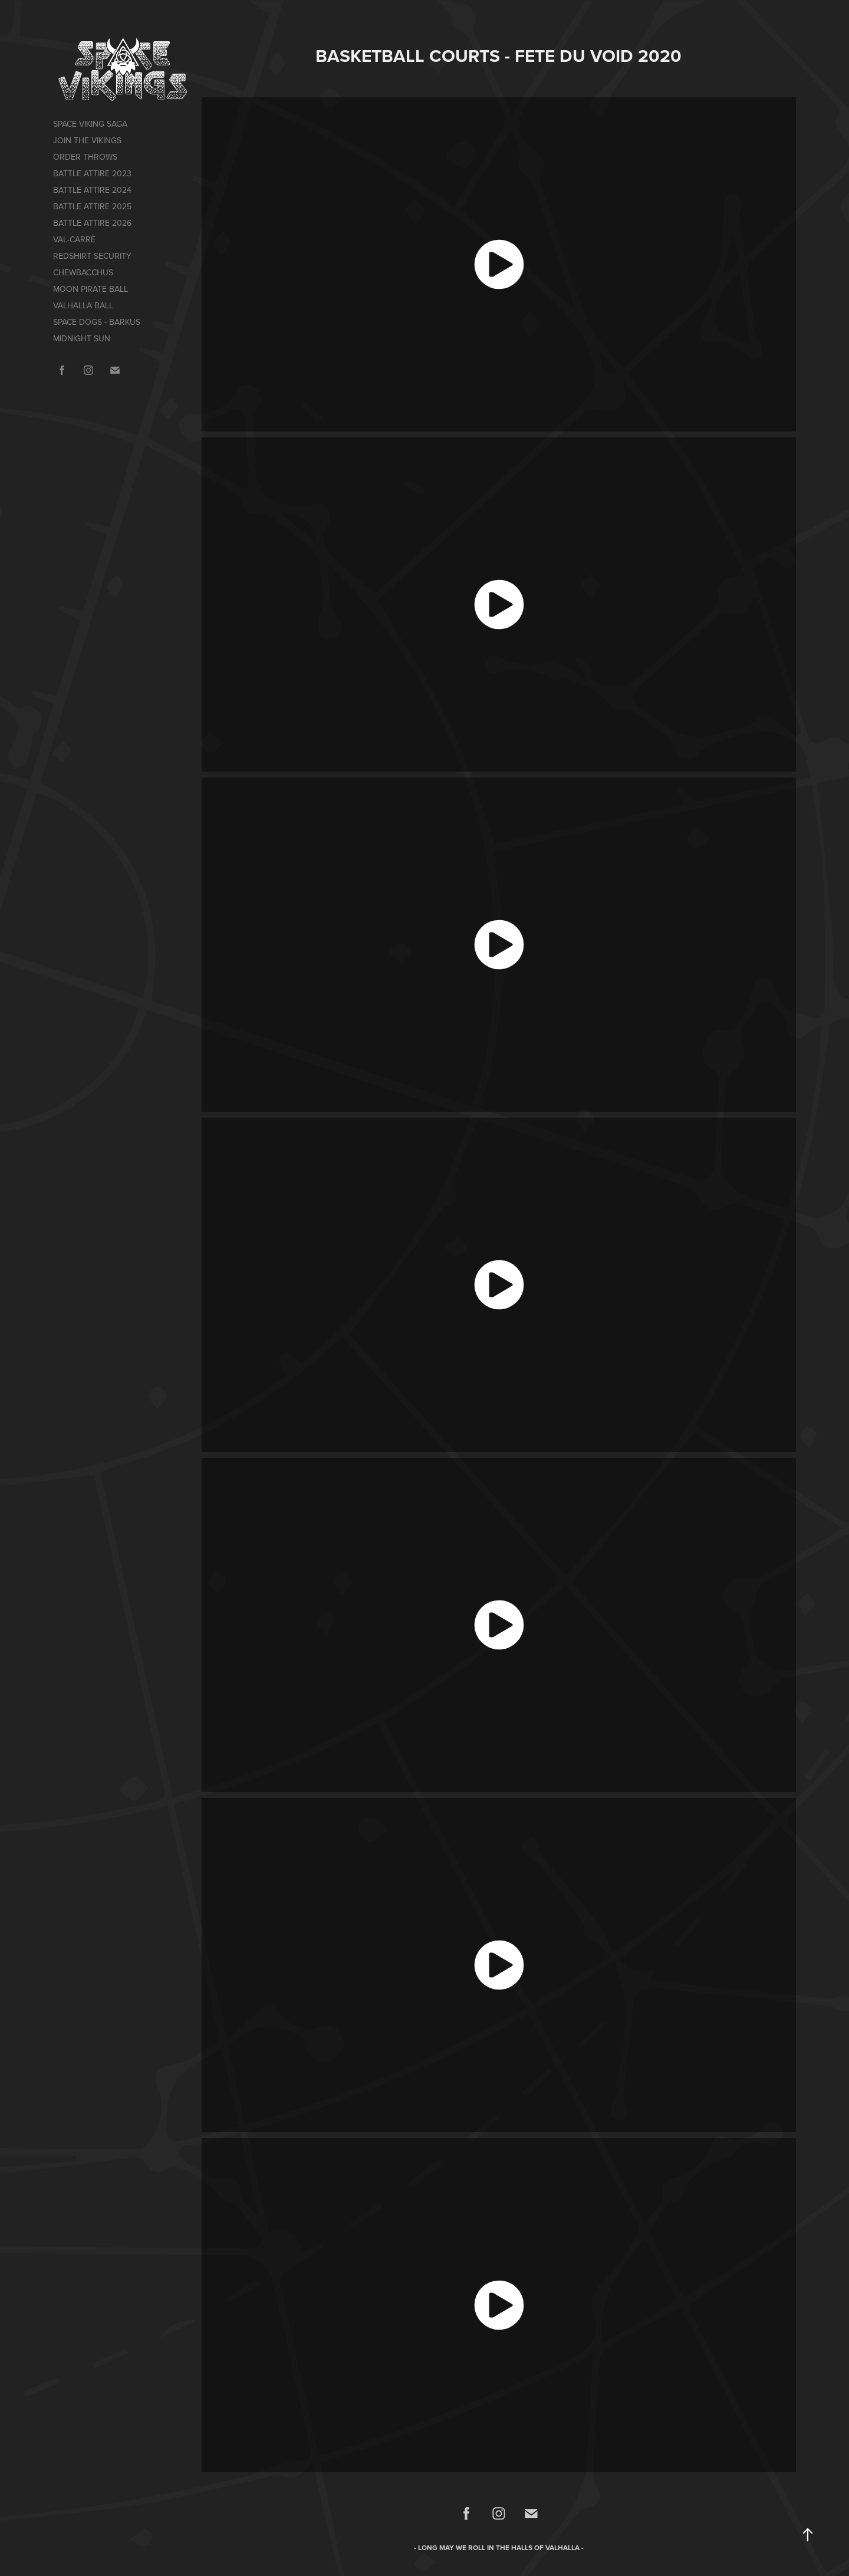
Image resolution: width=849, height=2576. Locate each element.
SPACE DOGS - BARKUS (96, 322)
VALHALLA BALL (83, 305)
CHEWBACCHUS (83, 272)
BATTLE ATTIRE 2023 (92, 173)
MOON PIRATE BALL (90, 289)
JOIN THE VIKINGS (87, 140)
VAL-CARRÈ (74, 239)
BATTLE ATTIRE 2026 (92, 223)
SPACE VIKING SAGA (90, 124)
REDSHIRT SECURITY (92, 256)
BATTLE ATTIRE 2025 (92, 206)
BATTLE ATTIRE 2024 (92, 190)
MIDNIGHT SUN (81, 338)
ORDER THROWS (85, 157)
